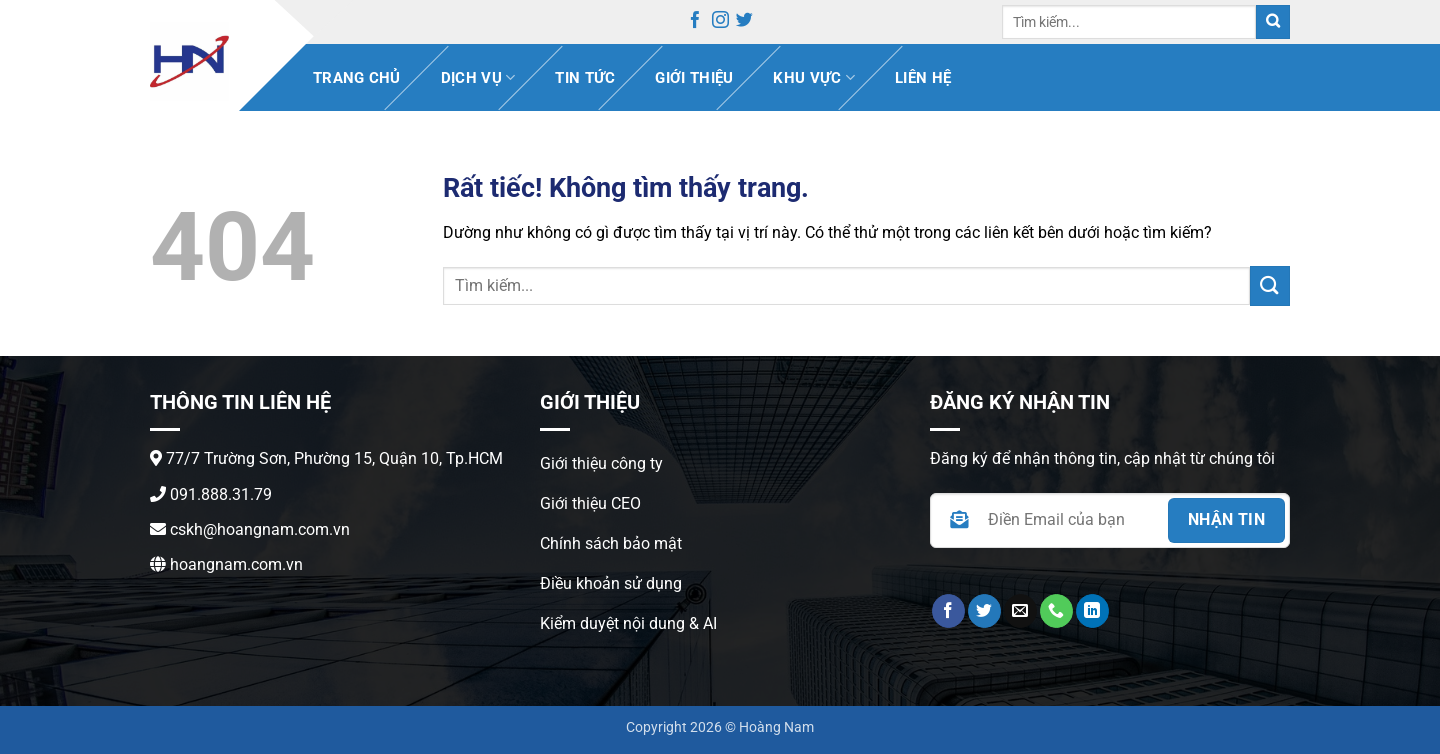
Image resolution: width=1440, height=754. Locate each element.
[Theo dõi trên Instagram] (720, 23)
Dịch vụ (478, 77)
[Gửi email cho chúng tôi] (1020, 611)
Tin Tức (585, 78)
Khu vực (814, 77)
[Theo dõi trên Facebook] (695, 23)
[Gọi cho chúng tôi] (1056, 611)
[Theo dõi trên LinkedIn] (1092, 611)
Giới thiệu (694, 78)
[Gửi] (1273, 22)
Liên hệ (923, 78)
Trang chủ (357, 78)
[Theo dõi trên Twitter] (744, 23)
